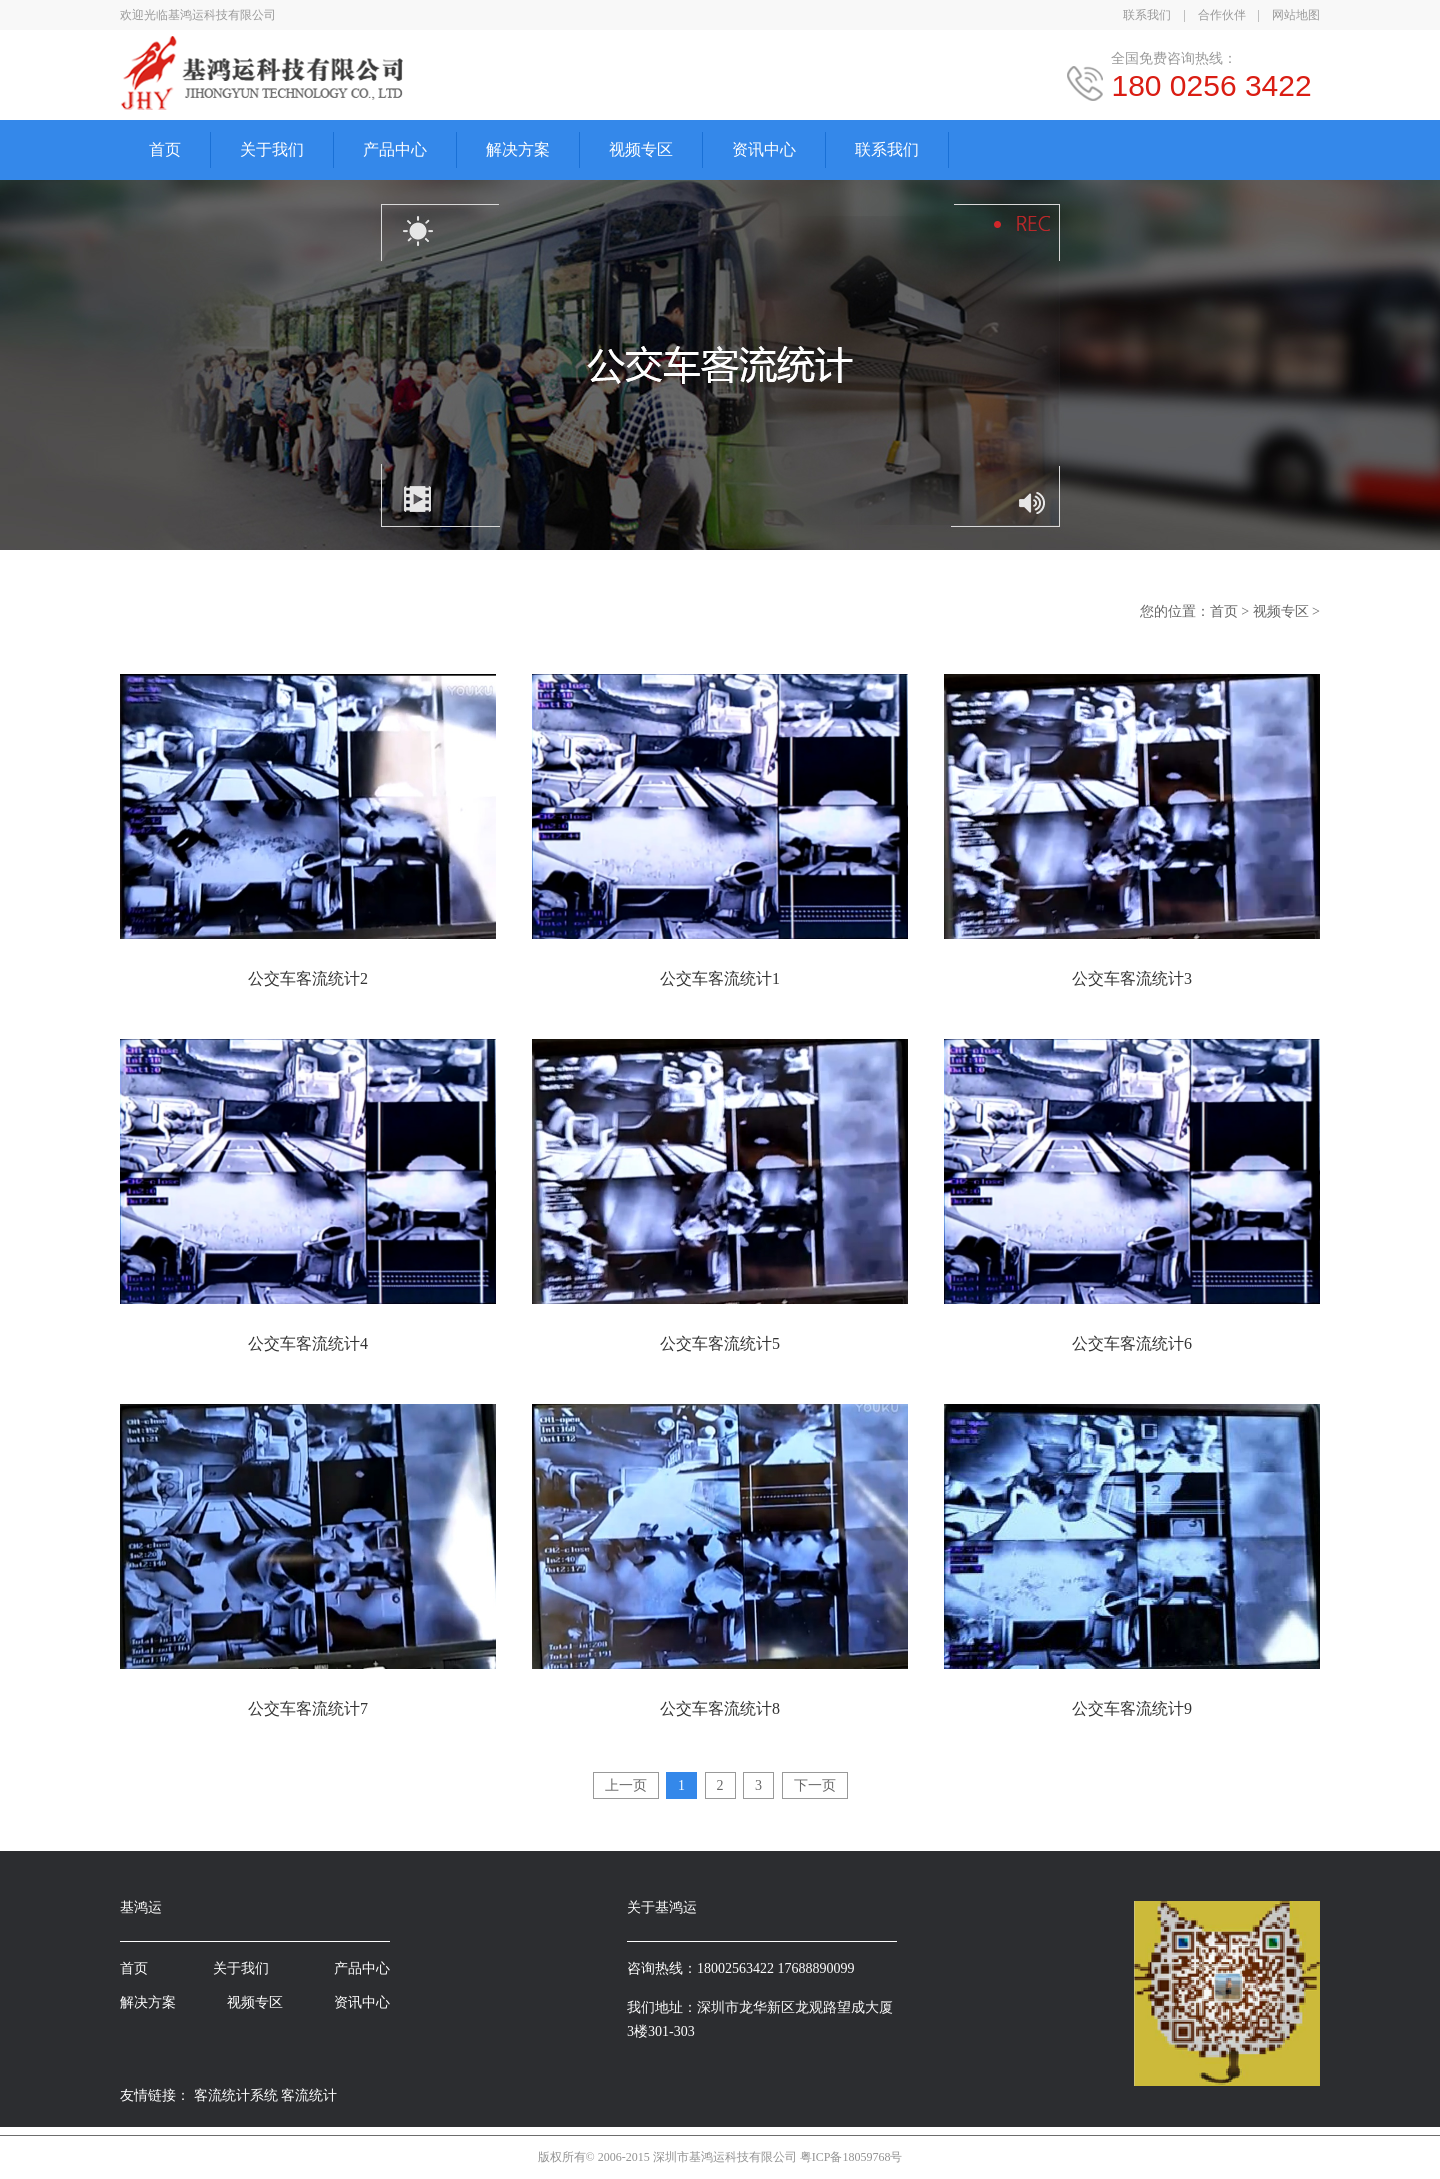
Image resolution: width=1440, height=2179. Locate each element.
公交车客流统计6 (1132, 1343)
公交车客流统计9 (1132, 1708)
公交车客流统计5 (720, 1343)
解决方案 (518, 149)
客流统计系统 (236, 2095)
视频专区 (641, 149)
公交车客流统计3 (1132, 978)
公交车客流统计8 (720, 1708)
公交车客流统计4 (308, 1343)
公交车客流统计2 (308, 978)
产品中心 (395, 149)
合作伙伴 (1222, 15)
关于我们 (272, 149)
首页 (165, 149)
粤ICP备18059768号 (851, 2157)
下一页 (815, 1785)
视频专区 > (1286, 611)
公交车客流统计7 (308, 1708)
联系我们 (1147, 15)
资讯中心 (764, 149)
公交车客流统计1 (720, 978)
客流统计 (309, 2095)
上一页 (626, 1785)
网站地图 (1296, 15)
